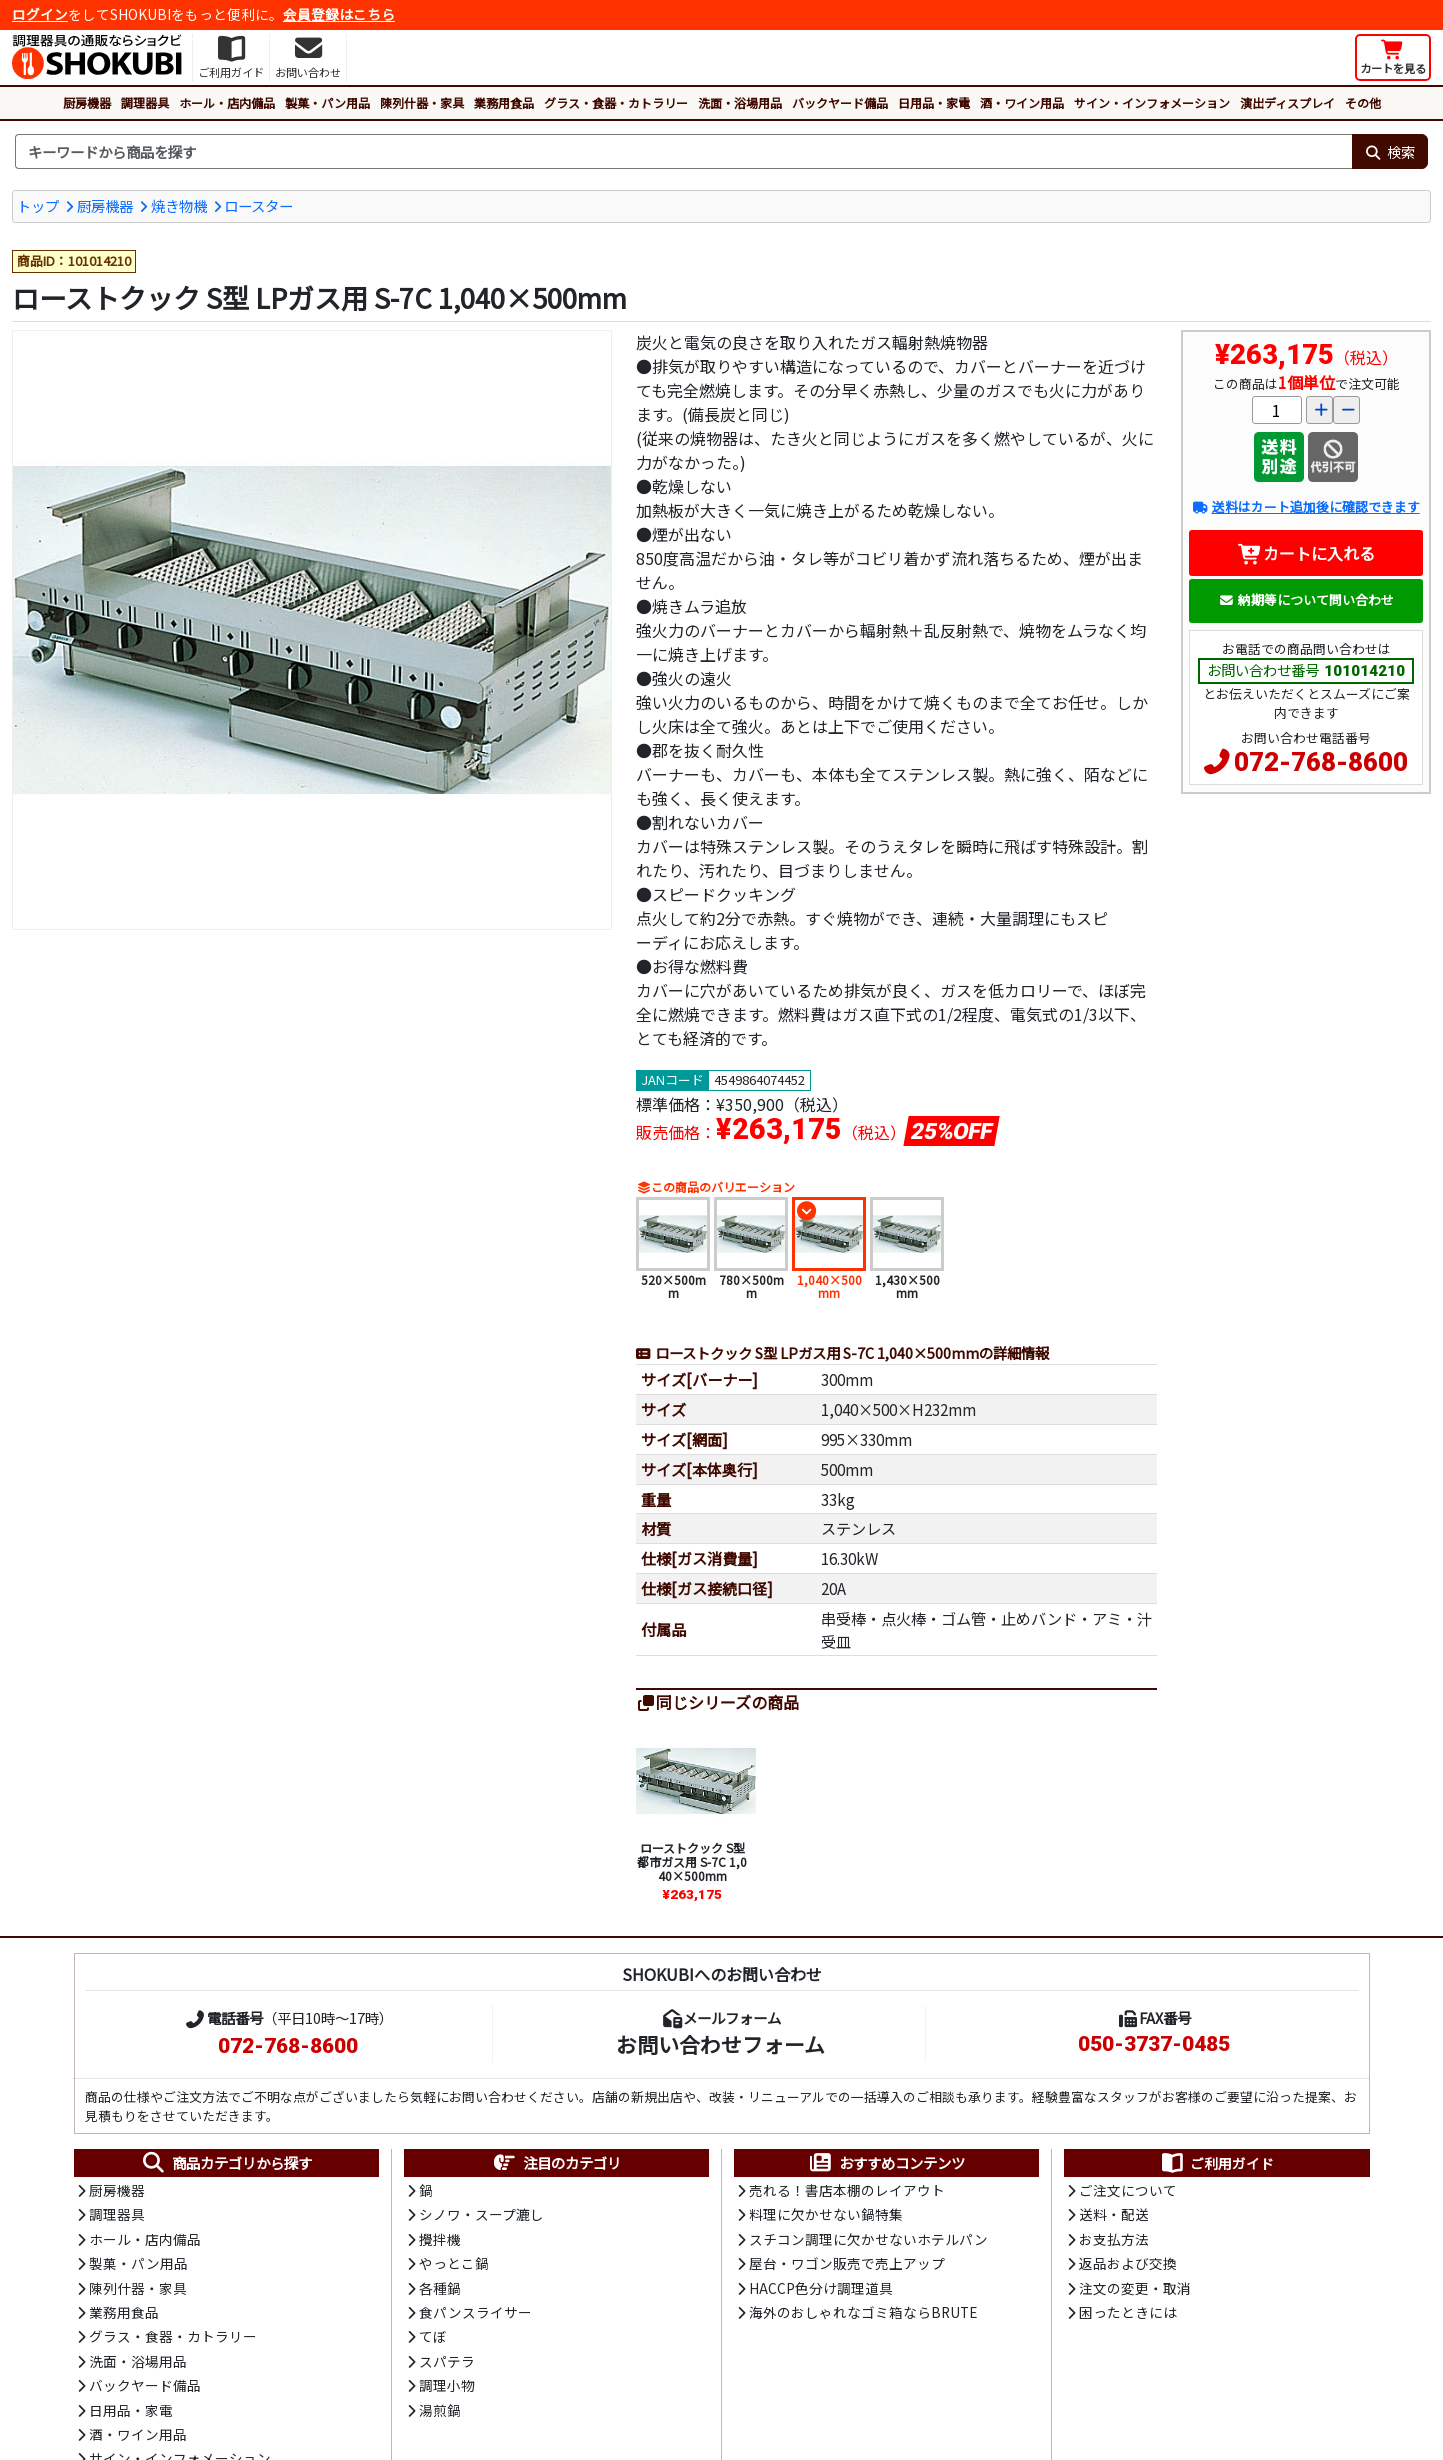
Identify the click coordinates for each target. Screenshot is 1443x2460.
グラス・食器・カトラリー (616, 102)
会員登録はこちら (339, 14)
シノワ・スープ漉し (481, 2214)
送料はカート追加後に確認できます (1305, 506)
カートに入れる (1306, 553)
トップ (38, 205)
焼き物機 (179, 205)
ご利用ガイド (1216, 2163)
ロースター (258, 205)
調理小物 (447, 2385)
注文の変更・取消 (1135, 2288)
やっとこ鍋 (454, 2263)
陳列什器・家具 (422, 102)
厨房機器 (87, 102)
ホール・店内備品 (227, 102)
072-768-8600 (1321, 762)
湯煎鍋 (440, 2410)
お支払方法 (1114, 2239)
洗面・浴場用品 (740, 102)
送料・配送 (1114, 2214)
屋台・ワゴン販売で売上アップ (847, 2263)
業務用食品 (504, 102)
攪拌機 (440, 2239)
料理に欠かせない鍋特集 (826, 2214)
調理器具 (145, 102)
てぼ (433, 2336)
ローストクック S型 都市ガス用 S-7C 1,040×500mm (692, 1862)
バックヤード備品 (840, 102)
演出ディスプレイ (1287, 102)
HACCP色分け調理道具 (821, 2288)
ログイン (40, 14)
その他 (1363, 102)
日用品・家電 (934, 102)
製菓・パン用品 (327, 102)
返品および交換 (1128, 2263)
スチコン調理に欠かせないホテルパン (868, 2239)
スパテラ (447, 2361)
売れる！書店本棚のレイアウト (847, 2190)
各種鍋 (440, 2288)
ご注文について (1128, 2190)
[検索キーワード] (683, 152)
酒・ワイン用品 (1022, 102)
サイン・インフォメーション (1152, 102)
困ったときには (1128, 2312)
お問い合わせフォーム (720, 2044)
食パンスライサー (475, 2312)
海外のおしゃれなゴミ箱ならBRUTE (863, 2312)
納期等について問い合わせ (1306, 599)
